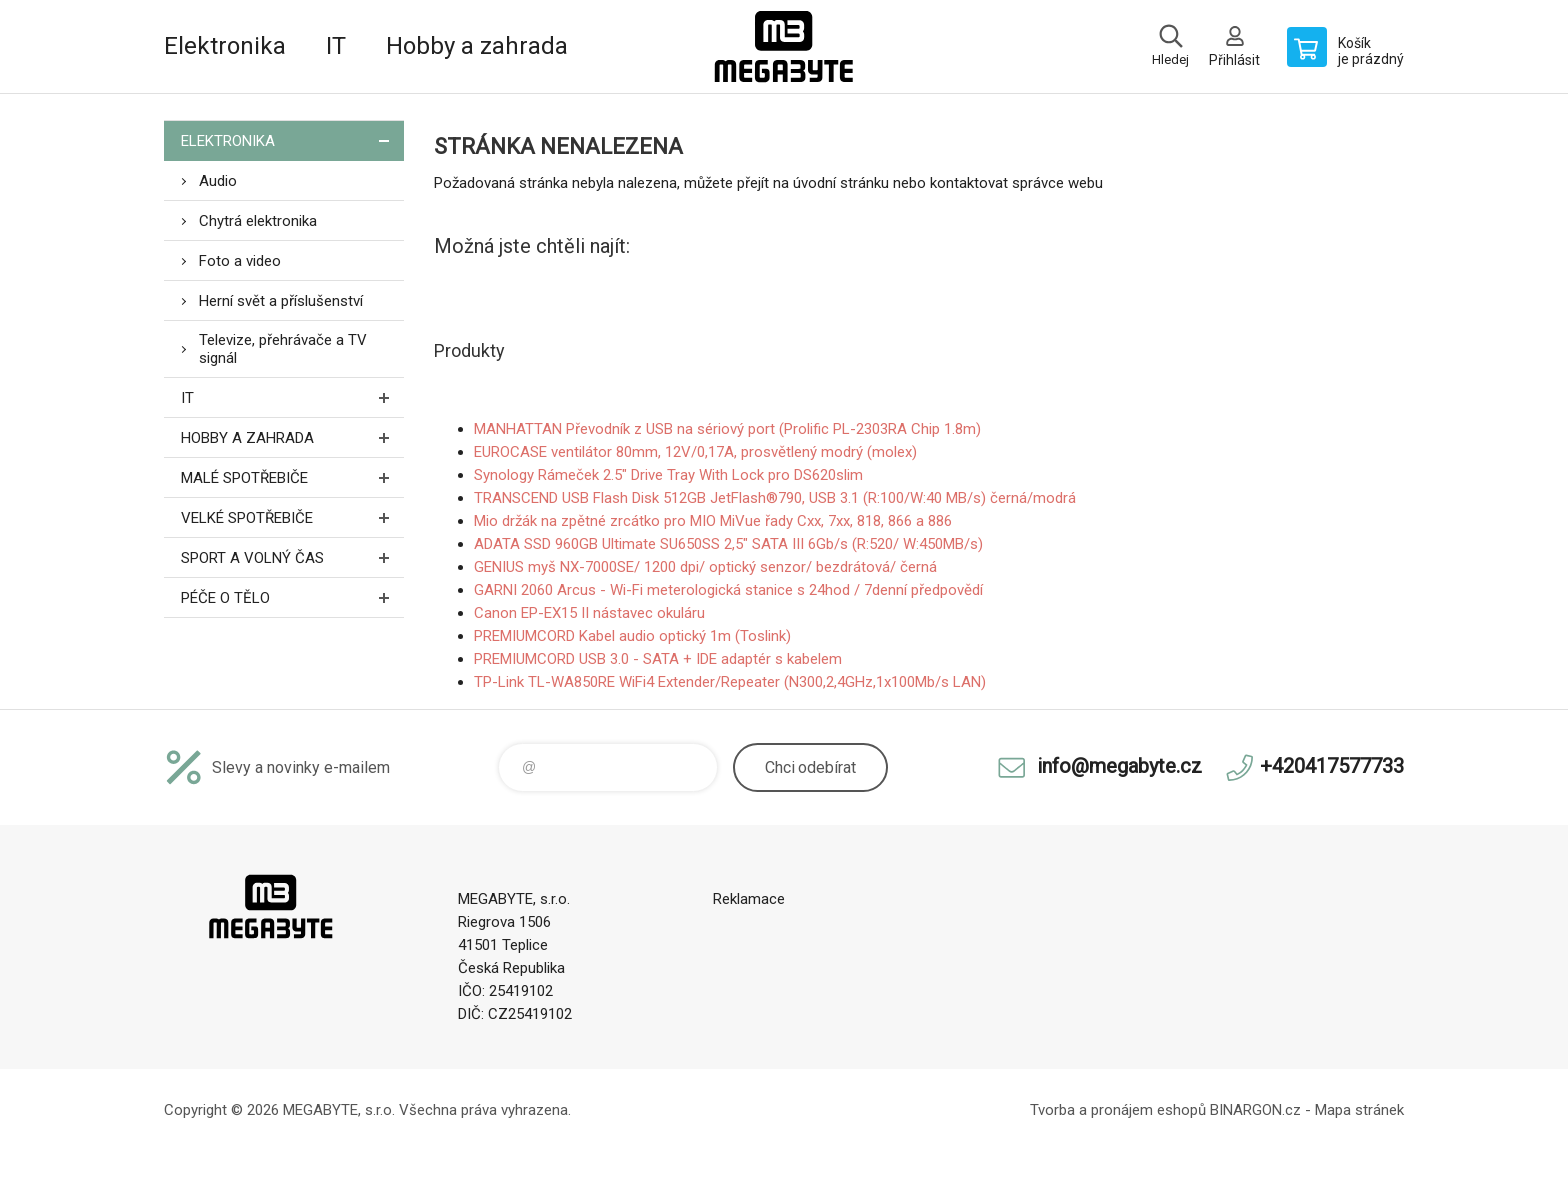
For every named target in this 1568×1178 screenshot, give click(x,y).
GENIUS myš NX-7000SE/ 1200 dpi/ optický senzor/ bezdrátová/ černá (705, 567)
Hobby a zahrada (477, 46)
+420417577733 (1332, 766)
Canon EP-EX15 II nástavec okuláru (589, 613)
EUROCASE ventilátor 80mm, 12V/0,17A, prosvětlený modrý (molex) (695, 452)
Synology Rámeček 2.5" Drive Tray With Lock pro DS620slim (668, 475)
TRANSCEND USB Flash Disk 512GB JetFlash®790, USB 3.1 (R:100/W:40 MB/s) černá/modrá (775, 498)
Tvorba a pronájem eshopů (1118, 1110)
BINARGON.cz (1255, 1110)
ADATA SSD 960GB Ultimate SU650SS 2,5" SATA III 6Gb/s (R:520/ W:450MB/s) (728, 544)
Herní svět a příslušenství (281, 301)
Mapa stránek (1359, 1110)
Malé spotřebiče (292, 477)
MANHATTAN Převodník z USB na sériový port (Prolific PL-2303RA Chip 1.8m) (727, 429)
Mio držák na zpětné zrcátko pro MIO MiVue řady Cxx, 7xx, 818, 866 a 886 (713, 521)
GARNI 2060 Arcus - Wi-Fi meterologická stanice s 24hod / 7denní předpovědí (728, 590)
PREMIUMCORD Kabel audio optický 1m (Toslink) (632, 636)
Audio (218, 181)
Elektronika (225, 46)
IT (336, 46)
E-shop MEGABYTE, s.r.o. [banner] (784, 46)
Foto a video (240, 261)
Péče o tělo (292, 597)
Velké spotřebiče (292, 517)
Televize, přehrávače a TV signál (283, 349)
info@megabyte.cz (1119, 766)
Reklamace (749, 899)
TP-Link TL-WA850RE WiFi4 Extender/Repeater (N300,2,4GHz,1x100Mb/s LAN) (730, 682)
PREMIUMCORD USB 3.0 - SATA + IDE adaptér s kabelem (658, 659)
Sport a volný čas (292, 557)
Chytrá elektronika (258, 221)
